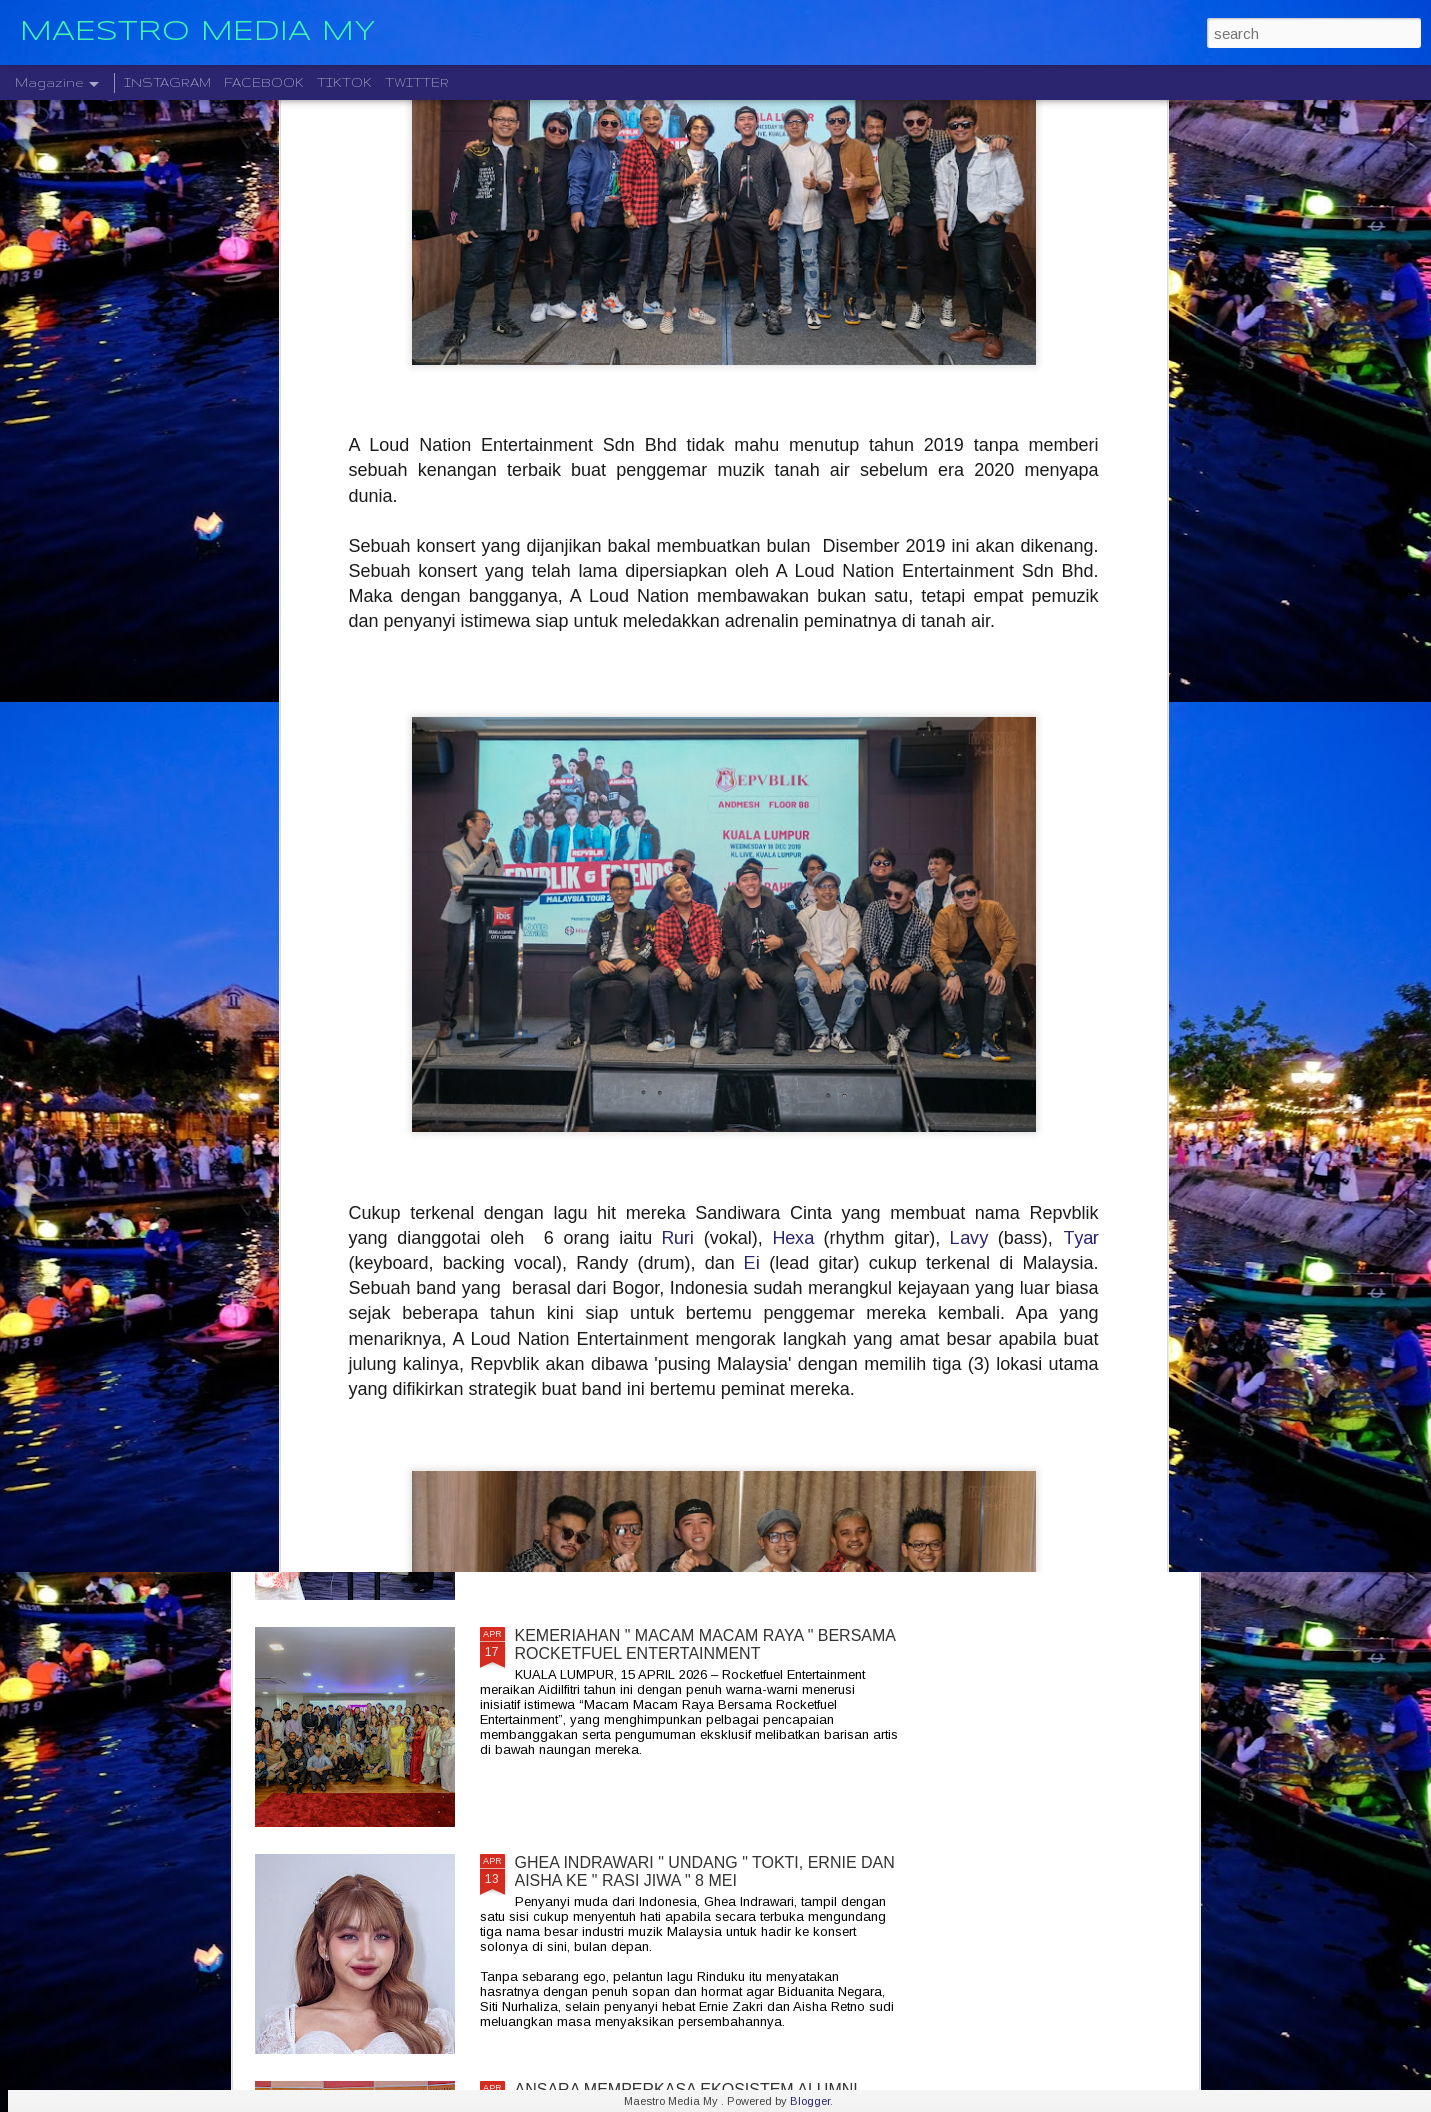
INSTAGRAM (167, 82)
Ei (752, 913)
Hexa (793, 888)
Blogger (810, 2101)
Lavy (969, 888)
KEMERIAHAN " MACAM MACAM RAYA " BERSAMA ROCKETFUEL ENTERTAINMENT (705, 1644)
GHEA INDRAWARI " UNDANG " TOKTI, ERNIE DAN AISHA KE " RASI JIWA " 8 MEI (705, 1871)
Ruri (678, 888)
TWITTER (417, 82)
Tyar (1081, 888)
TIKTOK (344, 82)
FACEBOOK (264, 82)
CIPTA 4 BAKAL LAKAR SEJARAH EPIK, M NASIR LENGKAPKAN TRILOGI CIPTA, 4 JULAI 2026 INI (697, 1417)
